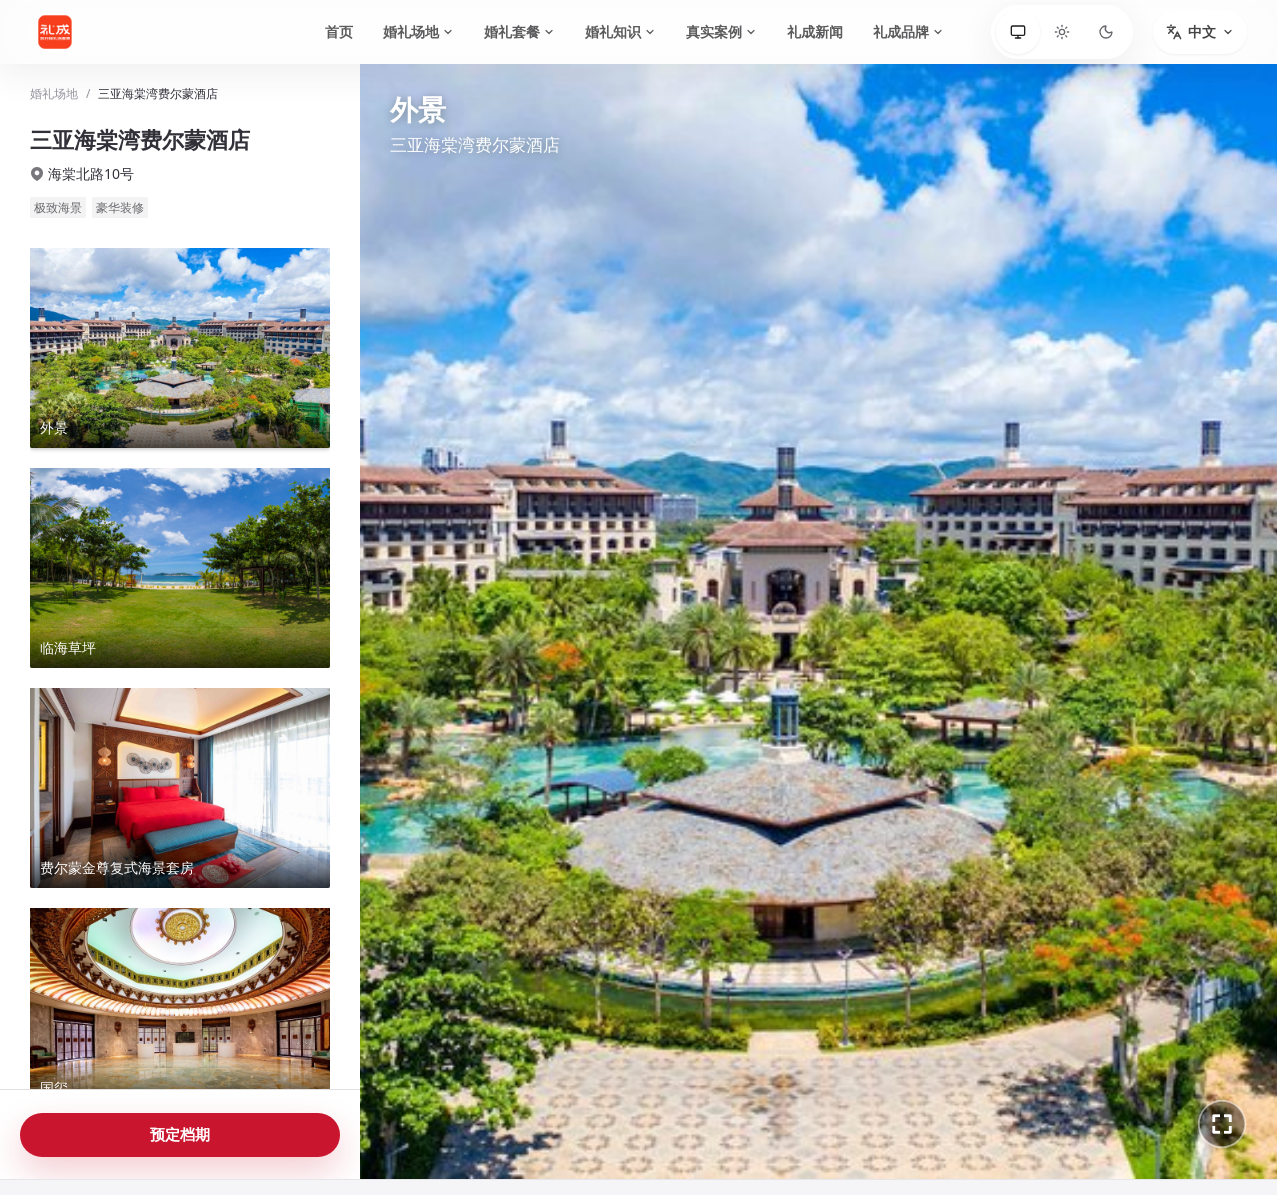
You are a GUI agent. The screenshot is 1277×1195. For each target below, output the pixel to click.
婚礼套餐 (519, 31)
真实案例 (721, 31)
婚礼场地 (418, 31)
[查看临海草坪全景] (180, 568)
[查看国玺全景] (180, 1008)
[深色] (1106, 32)
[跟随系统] (1018, 32)
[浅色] (1062, 32)
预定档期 (180, 1134)
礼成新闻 (815, 31)
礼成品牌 (908, 31)
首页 (339, 31)
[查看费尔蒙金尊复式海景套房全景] (180, 788)
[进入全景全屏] (1222, 1124)
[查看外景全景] (180, 348)
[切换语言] (1200, 32)
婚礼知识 (620, 31)
